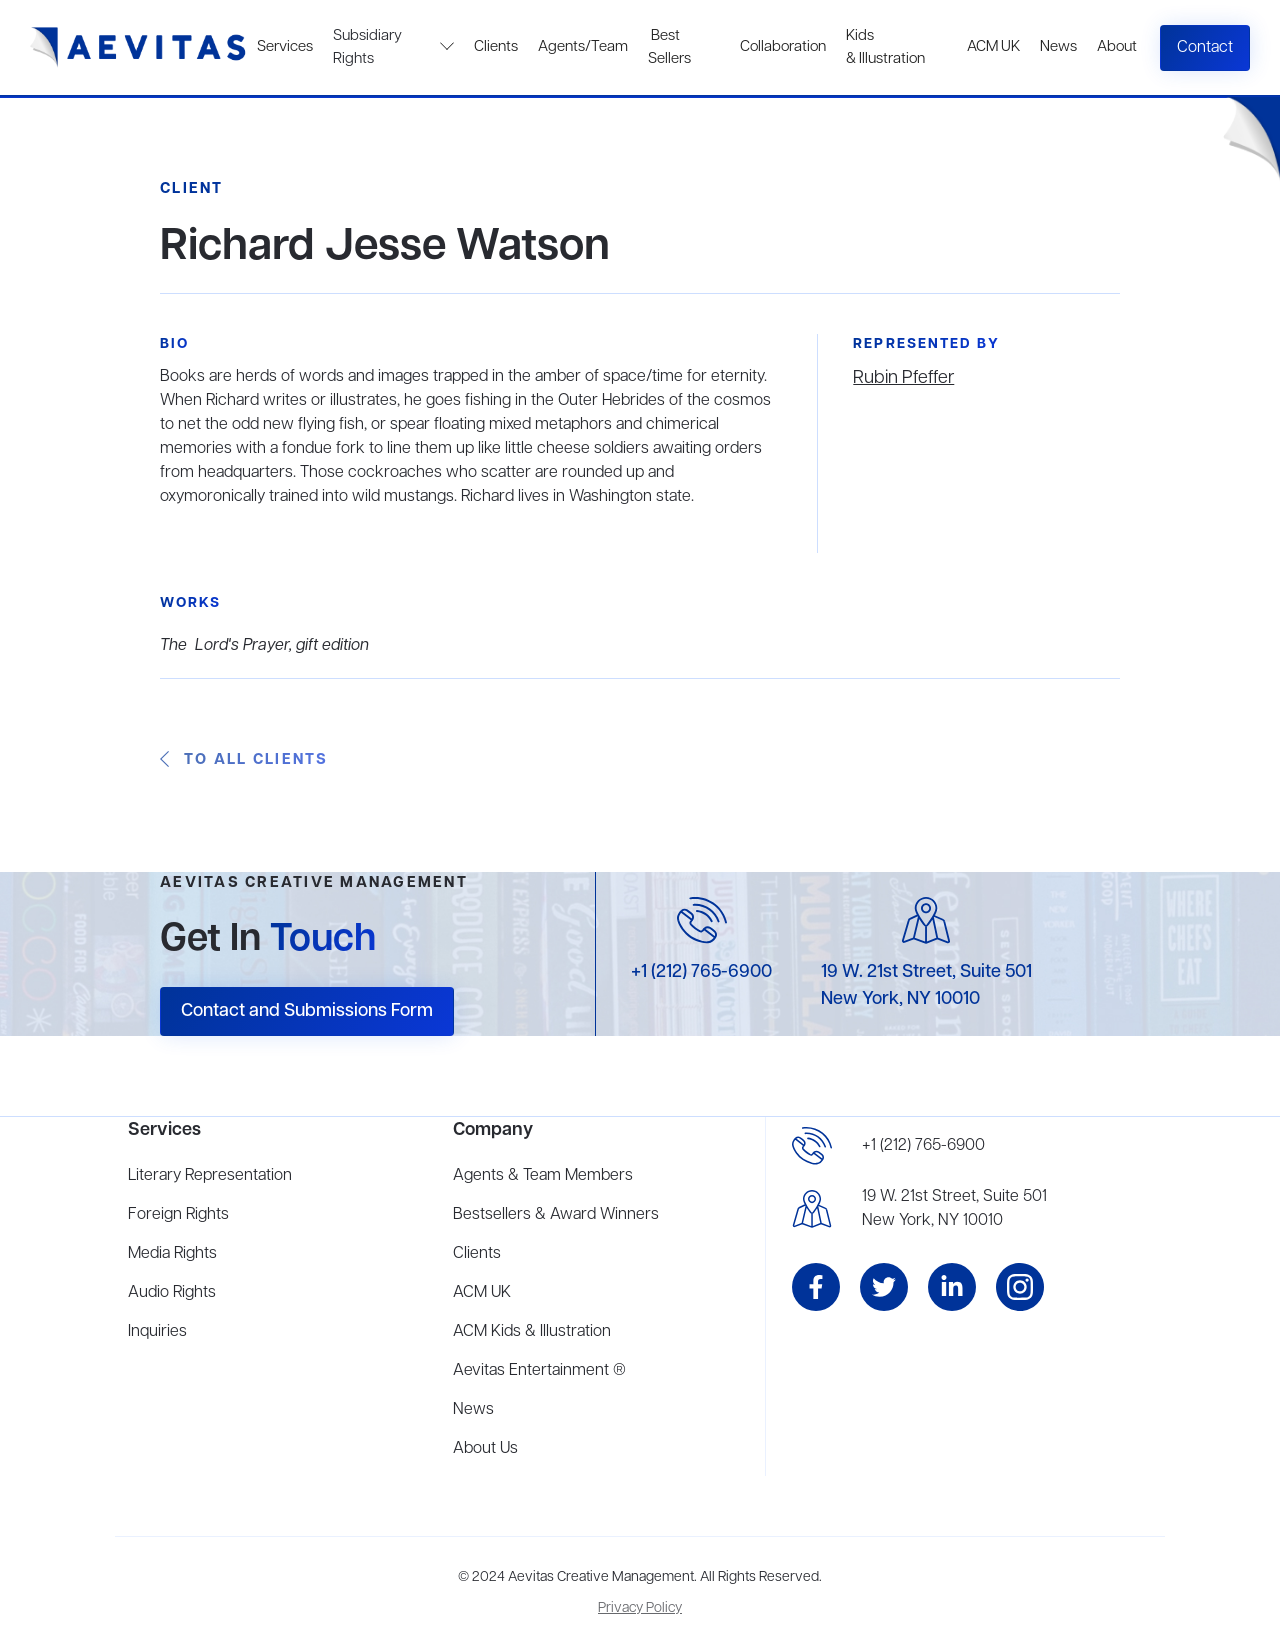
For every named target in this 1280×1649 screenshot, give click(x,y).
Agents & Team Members (543, 1176)
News (1058, 47)
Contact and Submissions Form (307, 1011)
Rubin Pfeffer (903, 378)
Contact (1205, 48)
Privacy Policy (640, 1608)
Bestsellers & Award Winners (556, 1215)
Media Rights (172, 1254)
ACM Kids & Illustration (532, 1332)
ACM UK (993, 47)
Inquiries (157, 1332)
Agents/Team (583, 47)
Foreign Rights (178, 1215)
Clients (496, 47)
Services (285, 47)
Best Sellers (669, 47)
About (1117, 47)
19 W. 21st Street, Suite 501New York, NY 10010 (954, 1209)
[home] (138, 47)
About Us (485, 1449)
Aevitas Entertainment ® (539, 1371)
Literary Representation (210, 1176)
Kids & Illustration (885, 47)
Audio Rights (172, 1293)
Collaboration (783, 47)
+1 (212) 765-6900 (701, 972)
